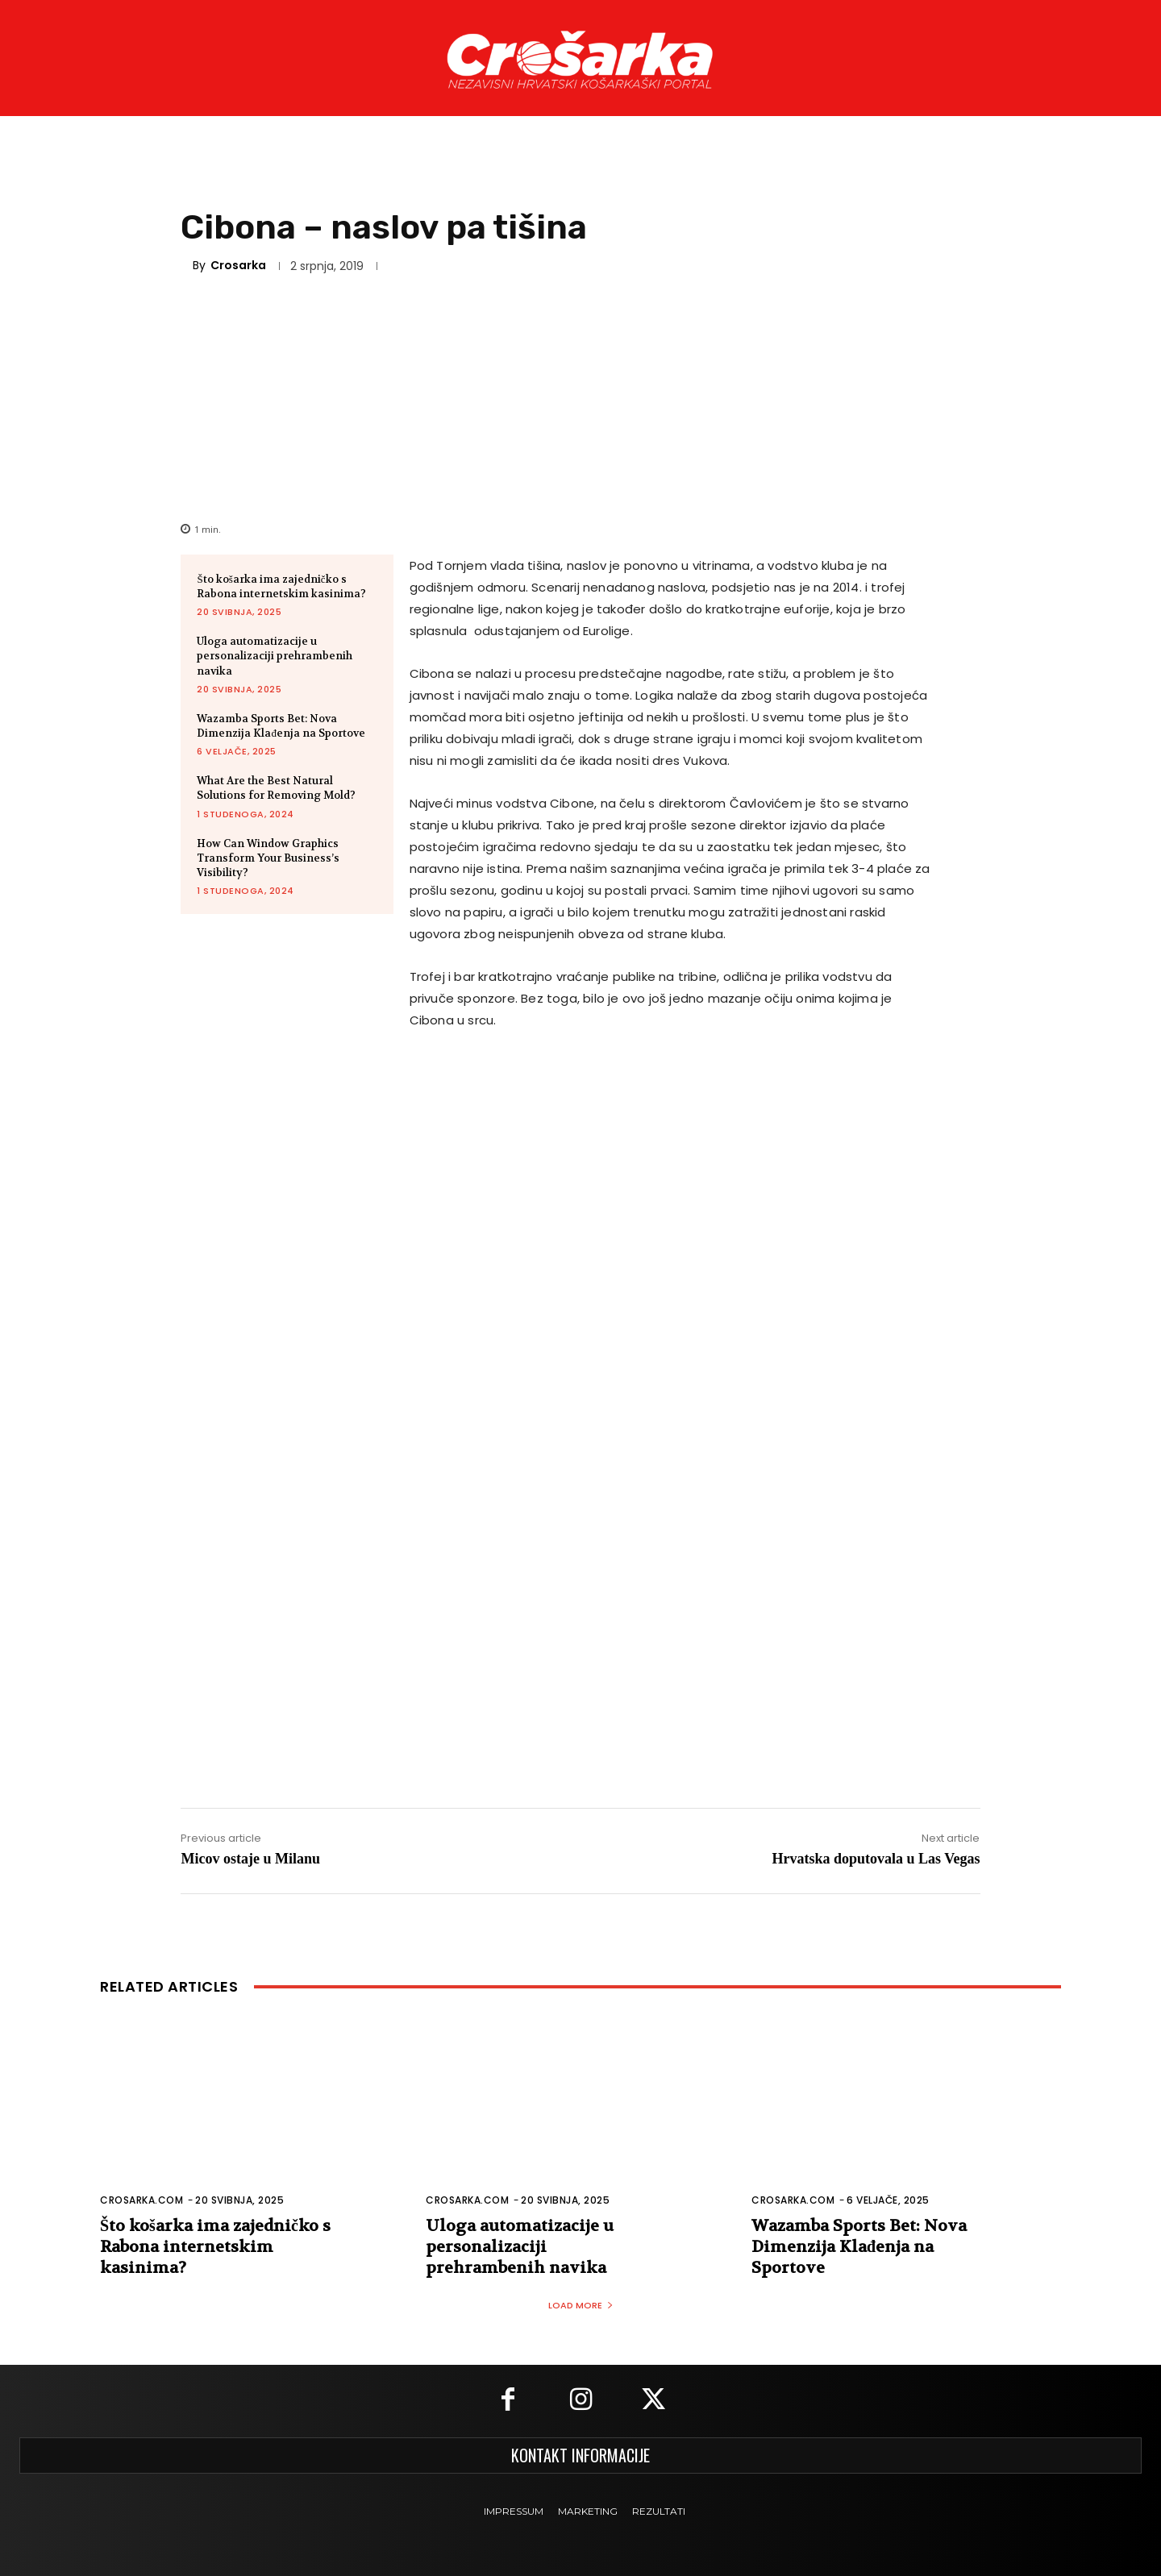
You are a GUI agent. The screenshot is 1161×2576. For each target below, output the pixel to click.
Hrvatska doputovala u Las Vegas (876, 1859)
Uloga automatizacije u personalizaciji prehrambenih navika (274, 655)
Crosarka (238, 265)
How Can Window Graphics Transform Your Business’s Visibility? (268, 858)
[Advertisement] (580, 396)
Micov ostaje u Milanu (250, 1859)
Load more (581, 2305)
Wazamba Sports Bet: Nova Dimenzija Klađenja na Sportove (281, 726)
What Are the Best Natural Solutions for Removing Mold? (276, 788)
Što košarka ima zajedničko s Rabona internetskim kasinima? (281, 586)
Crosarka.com (141, 2200)
